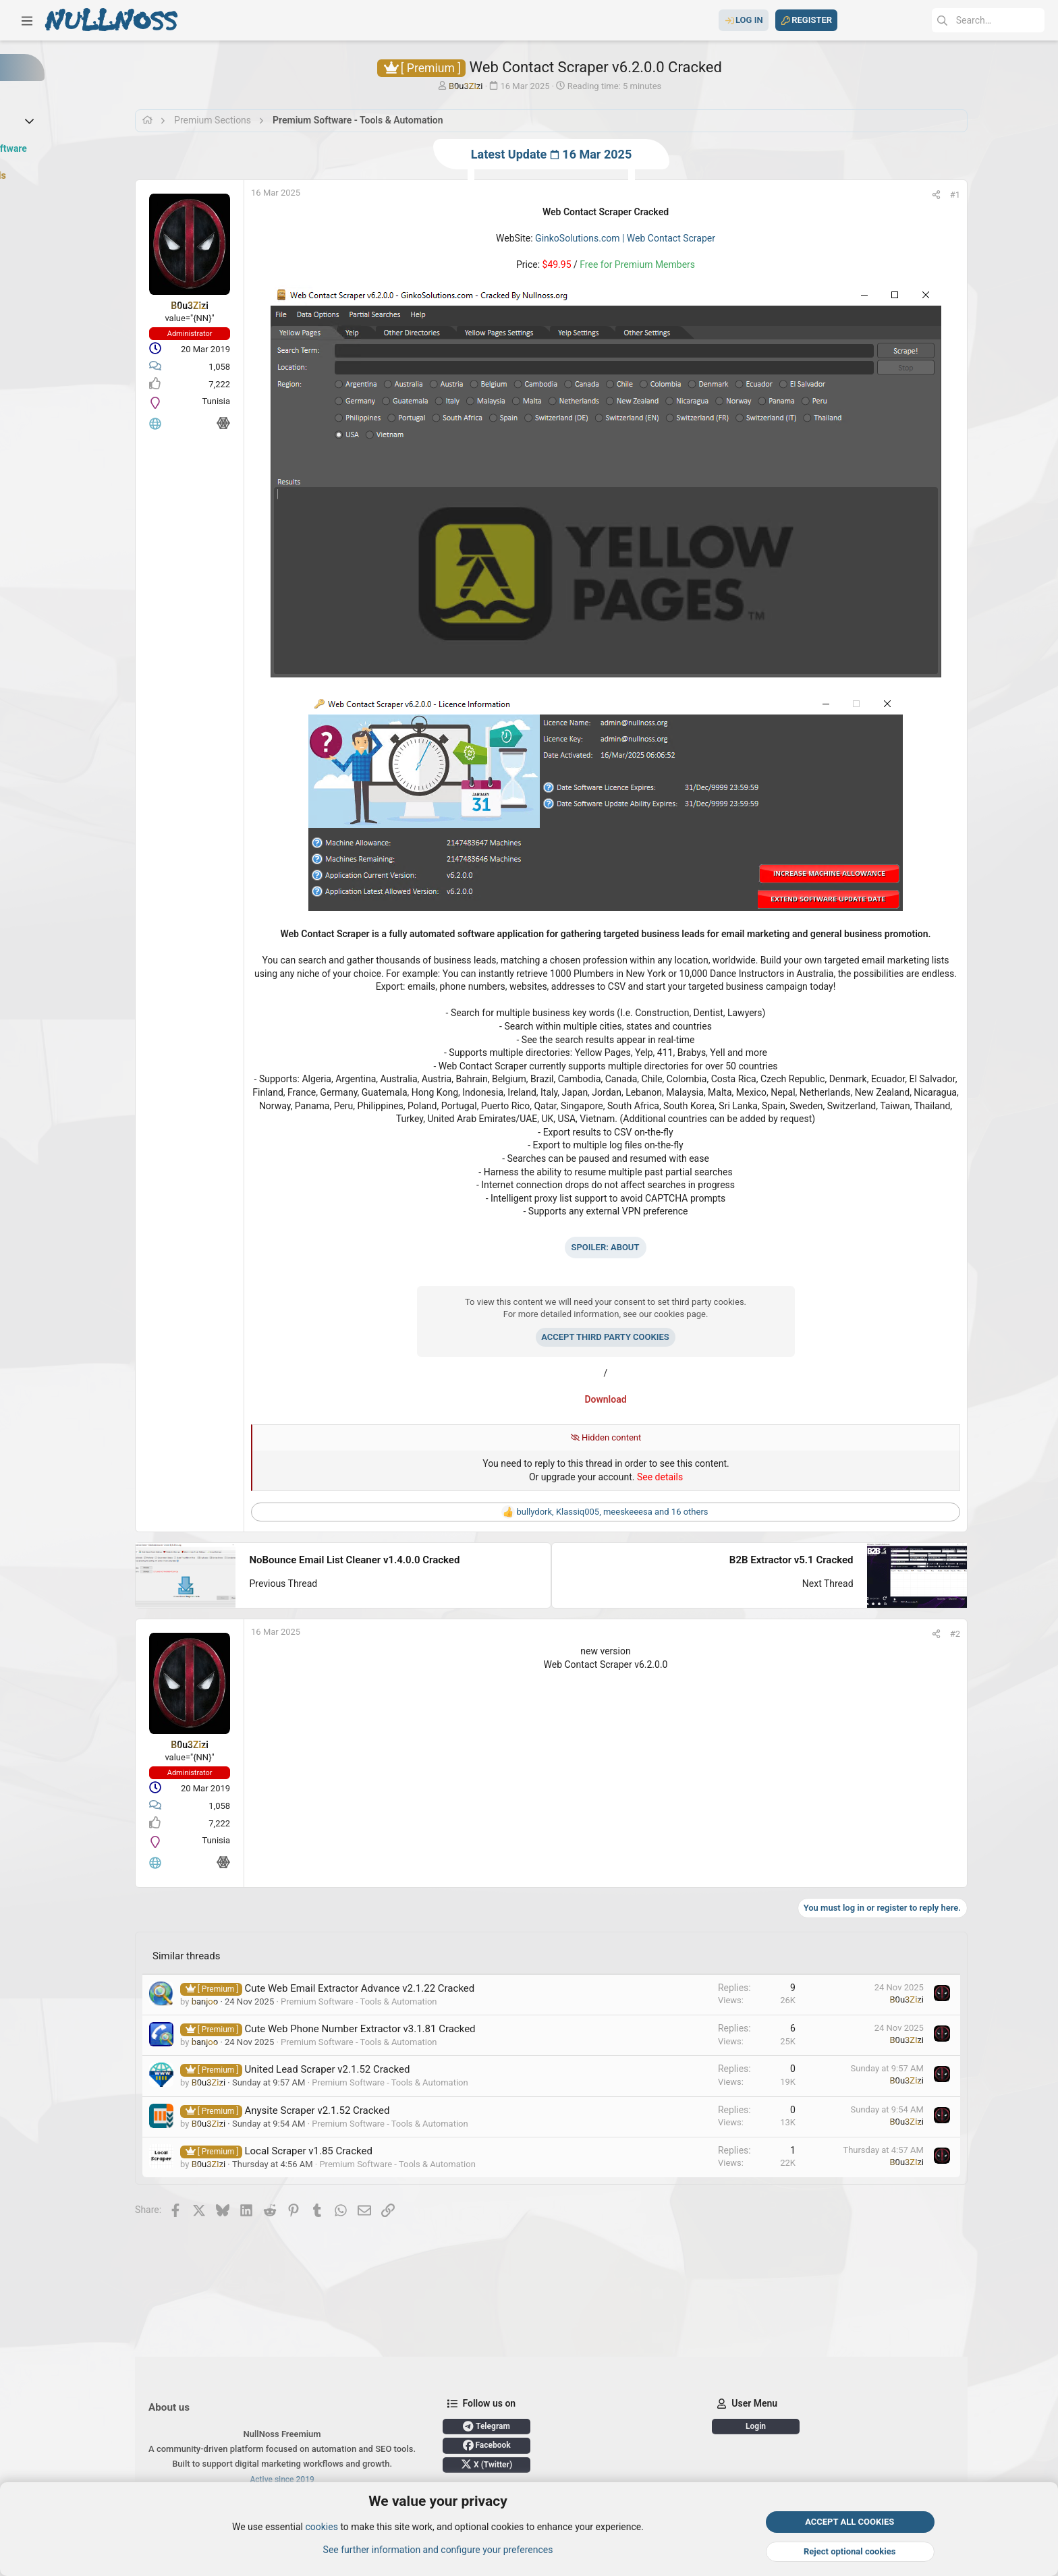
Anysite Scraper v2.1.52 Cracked (337, 2111)
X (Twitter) (506, 2464)
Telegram (506, 2426)
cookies (321, 2527)
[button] (26, 20)
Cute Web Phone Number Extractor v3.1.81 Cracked (379, 2030)
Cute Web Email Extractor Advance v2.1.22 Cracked (379, 1989)
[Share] (1013, 194)
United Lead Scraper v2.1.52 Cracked (347, 2071)
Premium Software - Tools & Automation (379, 2002)
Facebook (506, 2445)
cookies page (728, 1314)
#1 (1032, 195)
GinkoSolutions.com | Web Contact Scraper (674, 238)
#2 (1032, 1634)
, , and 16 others (660, 1512)
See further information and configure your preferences (438, 2549)
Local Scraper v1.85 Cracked (328, 2152)
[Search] (943, 20)
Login (804, 2426)
